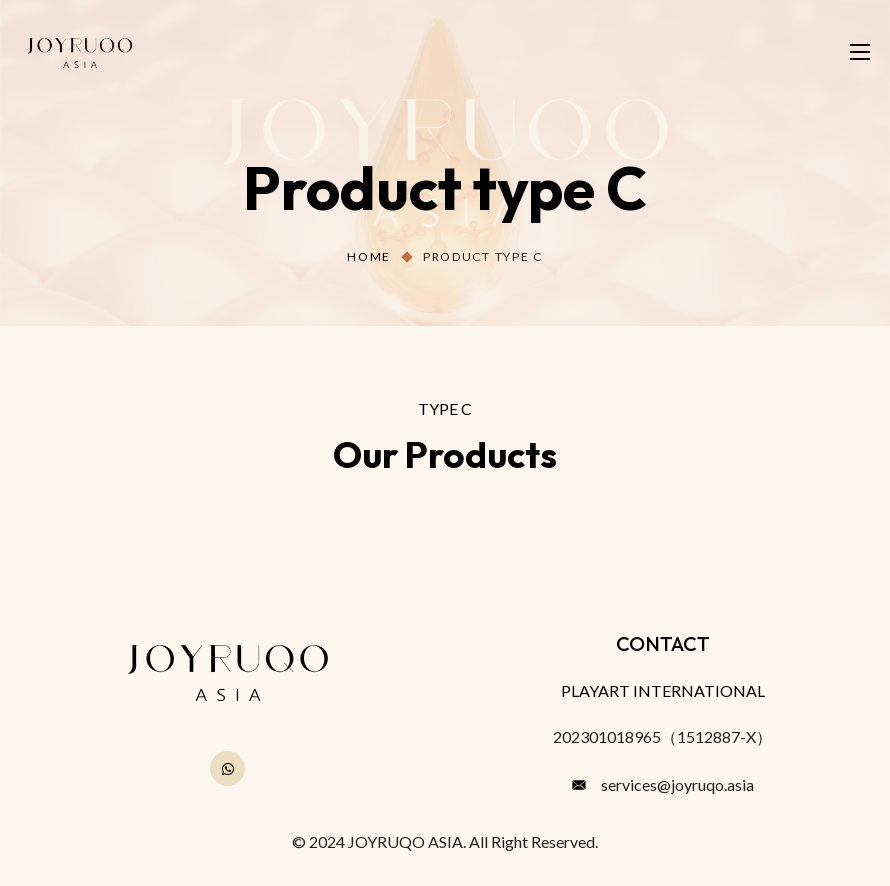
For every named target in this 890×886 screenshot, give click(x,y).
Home (369, 256)
